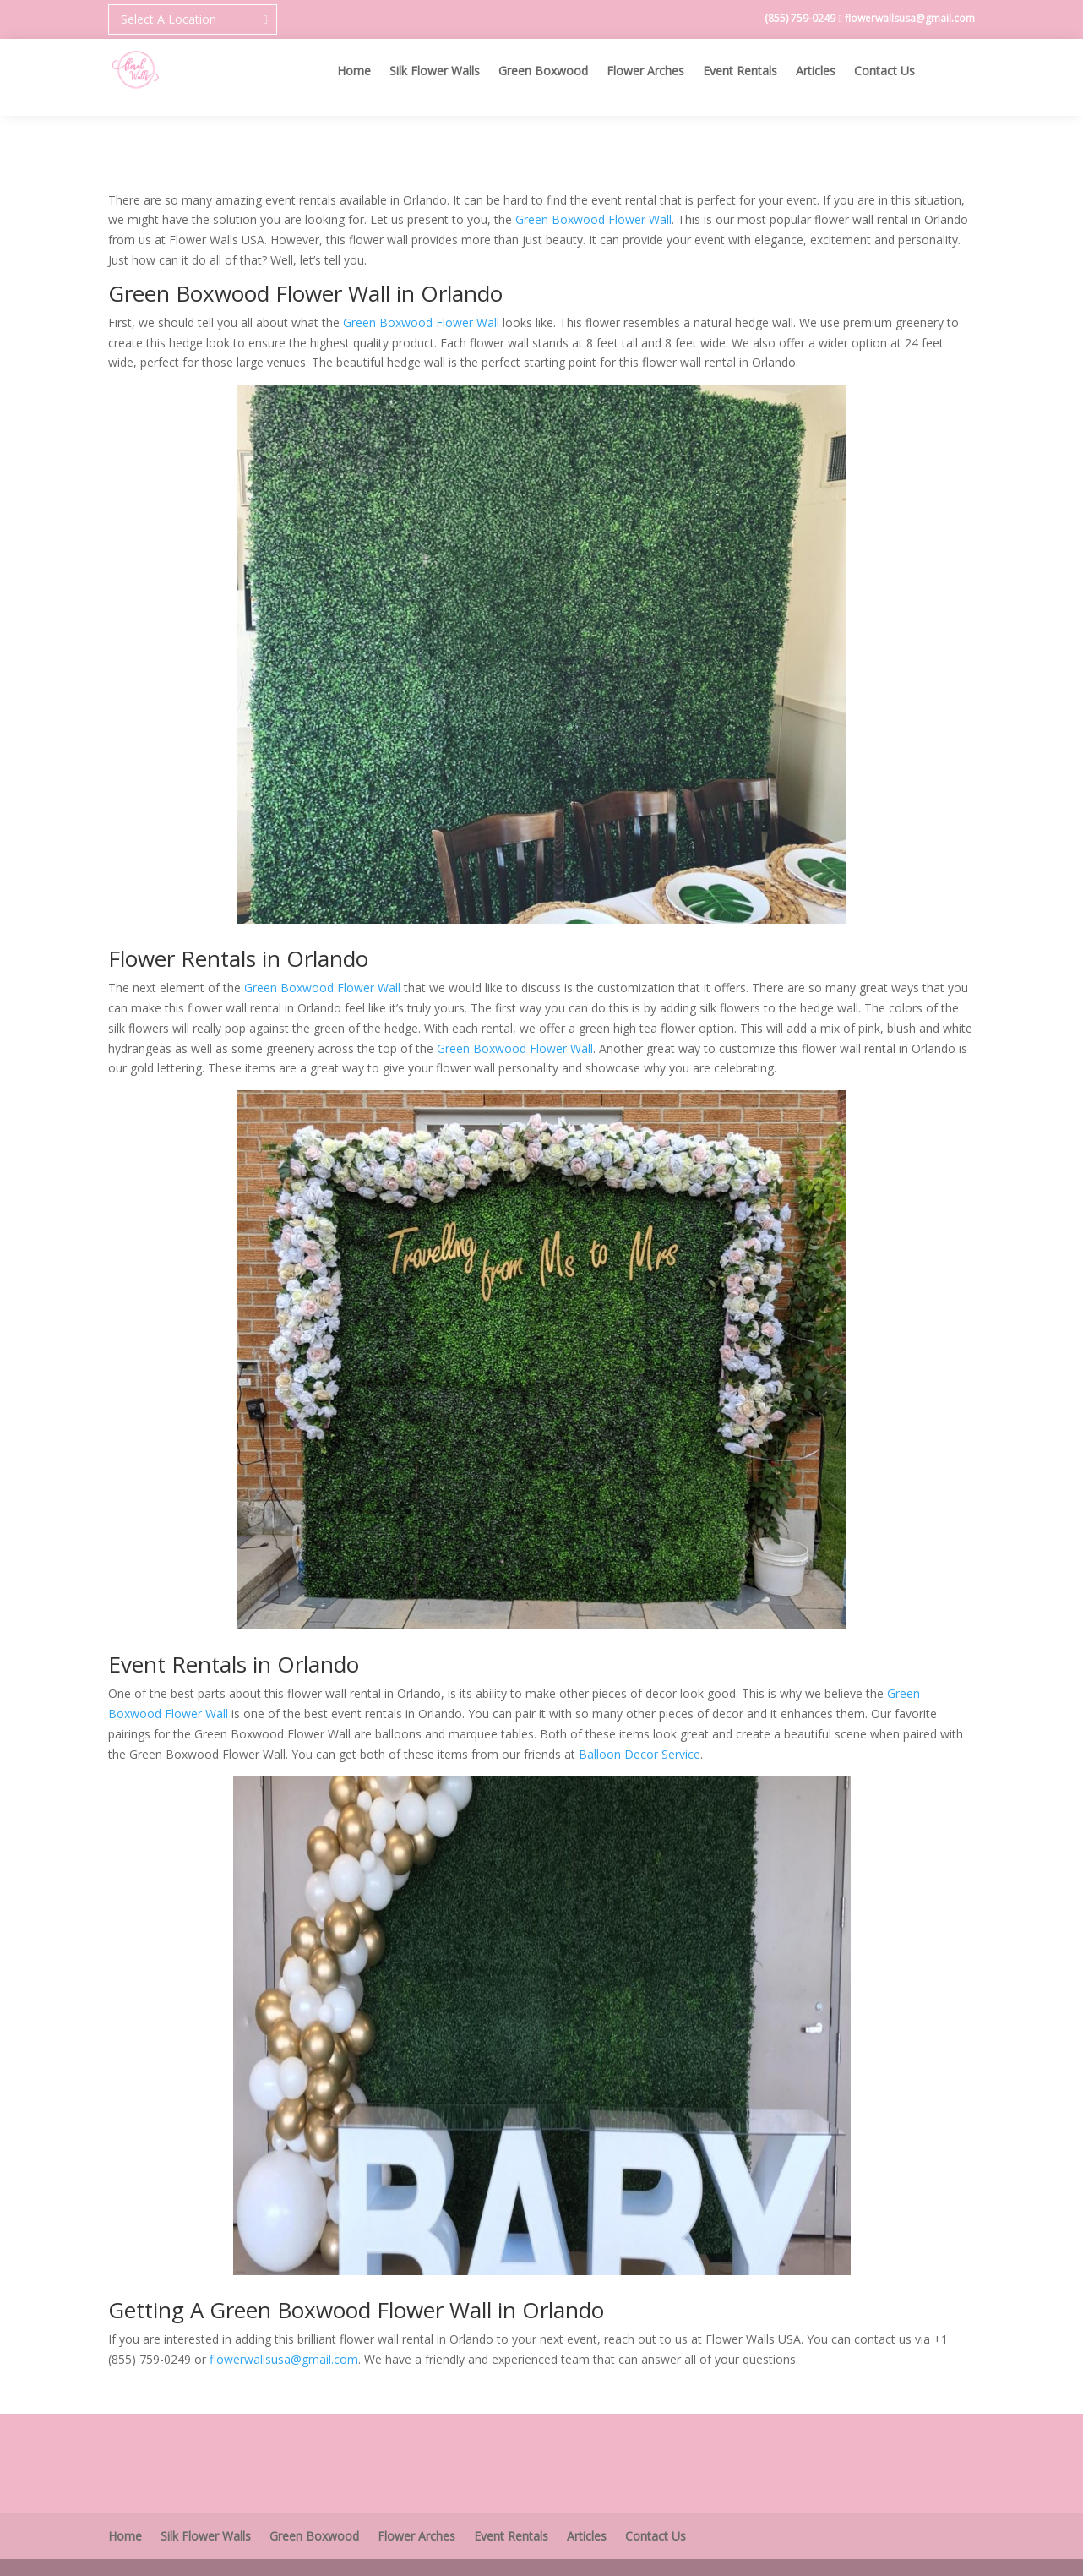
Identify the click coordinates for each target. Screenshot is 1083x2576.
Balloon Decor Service (639, 1754)
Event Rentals (740, 72)
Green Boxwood (543, 72)
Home (354, 72)
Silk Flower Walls (434, 72)
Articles (815, 72)
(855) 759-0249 (801, 18)
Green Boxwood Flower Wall (593, 219)
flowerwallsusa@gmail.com (910, 18)
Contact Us (884, 72)
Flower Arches (645, 72)
